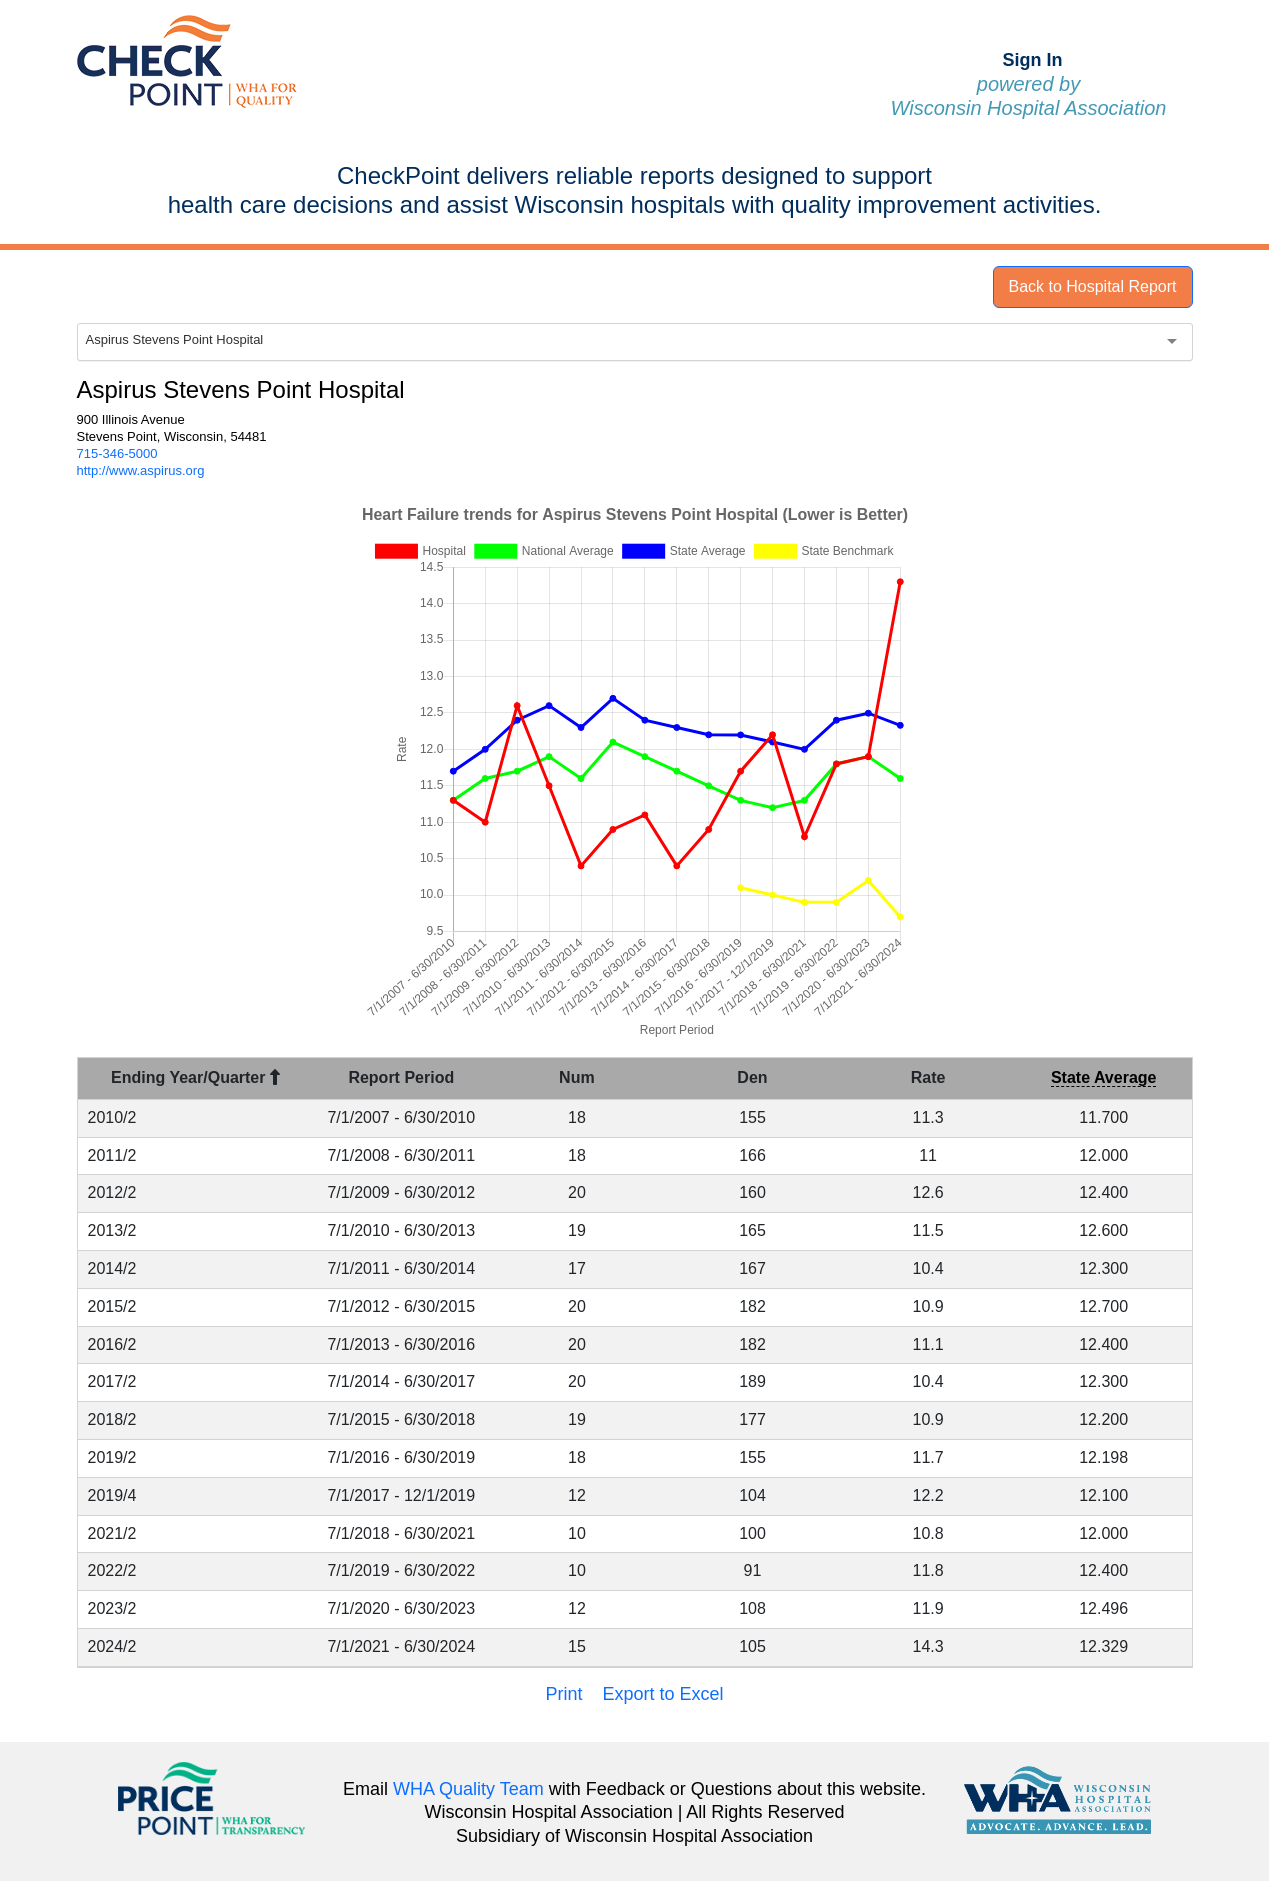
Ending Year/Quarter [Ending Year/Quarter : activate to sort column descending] (195, 1077)
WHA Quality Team (468, 1789)
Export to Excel (662, 1694)
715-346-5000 (117, 453)
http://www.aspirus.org (141, 470)
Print (563, 1694)
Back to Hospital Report (1092, 286)
